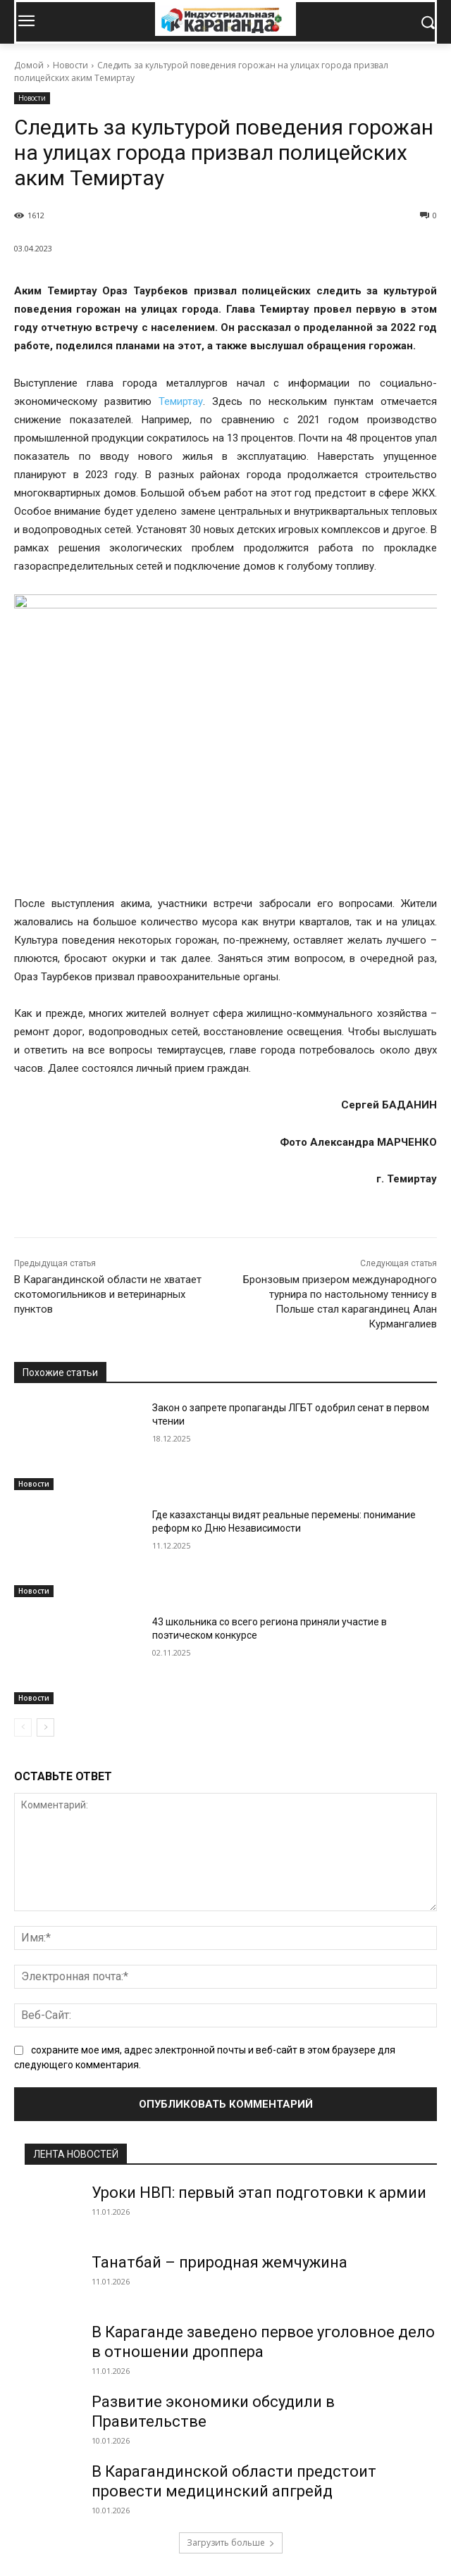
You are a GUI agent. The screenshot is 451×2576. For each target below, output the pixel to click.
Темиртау (181, 401)
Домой (29, 65)
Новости (70, 65)
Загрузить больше (231, 2543)
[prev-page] (23, 1727)
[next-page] (45, 1727)
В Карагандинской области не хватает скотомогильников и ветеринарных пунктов (108, 1294)
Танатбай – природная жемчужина (219, 2262)
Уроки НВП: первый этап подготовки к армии (259, 2192)
